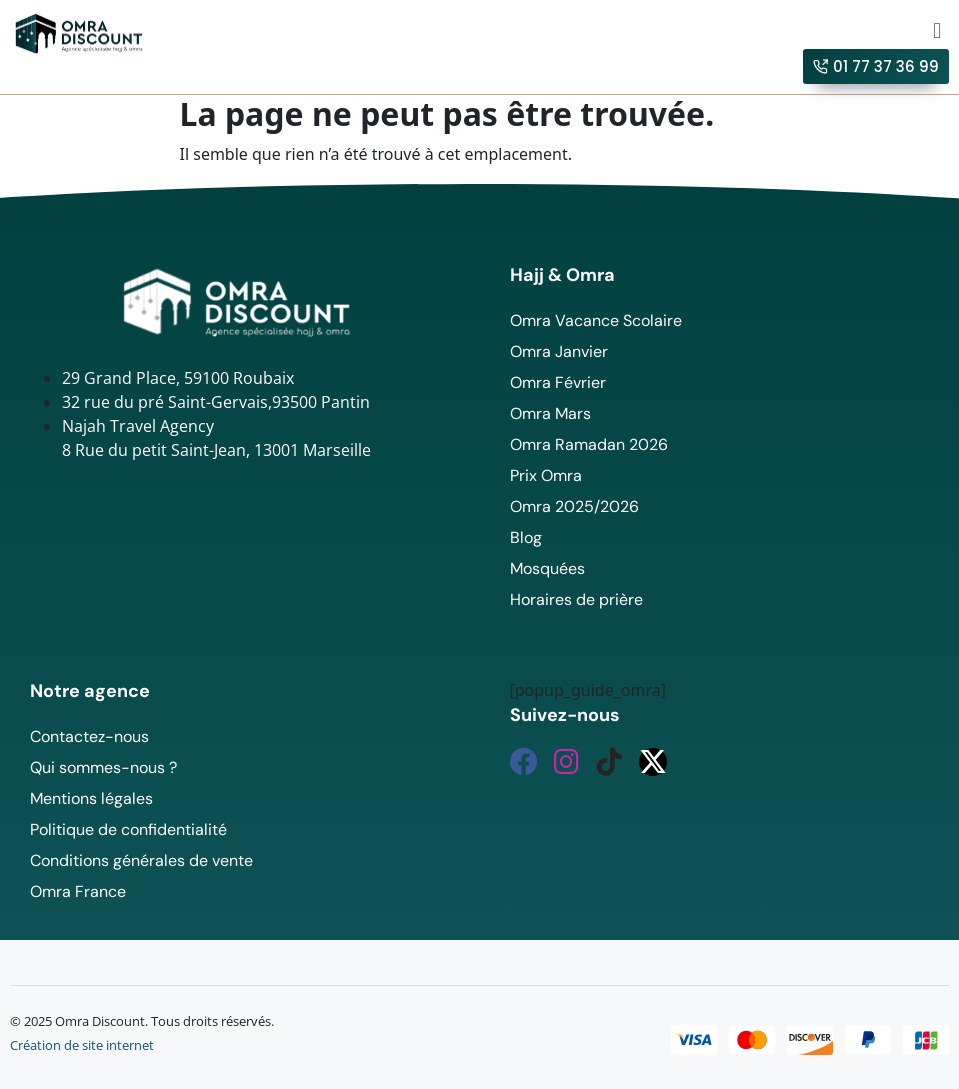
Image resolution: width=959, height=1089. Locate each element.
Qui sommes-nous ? (103, 767)
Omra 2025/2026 (574, 506)
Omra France (78, 891)
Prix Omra (546, 475)
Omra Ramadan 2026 (589, 444)
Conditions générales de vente (141, 860)
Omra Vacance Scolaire (596, 320)
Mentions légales (91, 798)
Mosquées (547, 568)
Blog (526, 537)
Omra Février (558, 382)
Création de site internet (82, 1045)
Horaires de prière (576, 599)
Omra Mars (550, 413)
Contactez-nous (89, 736)
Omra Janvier (559, 351)
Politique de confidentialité (128, 829)
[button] (937, 29)
